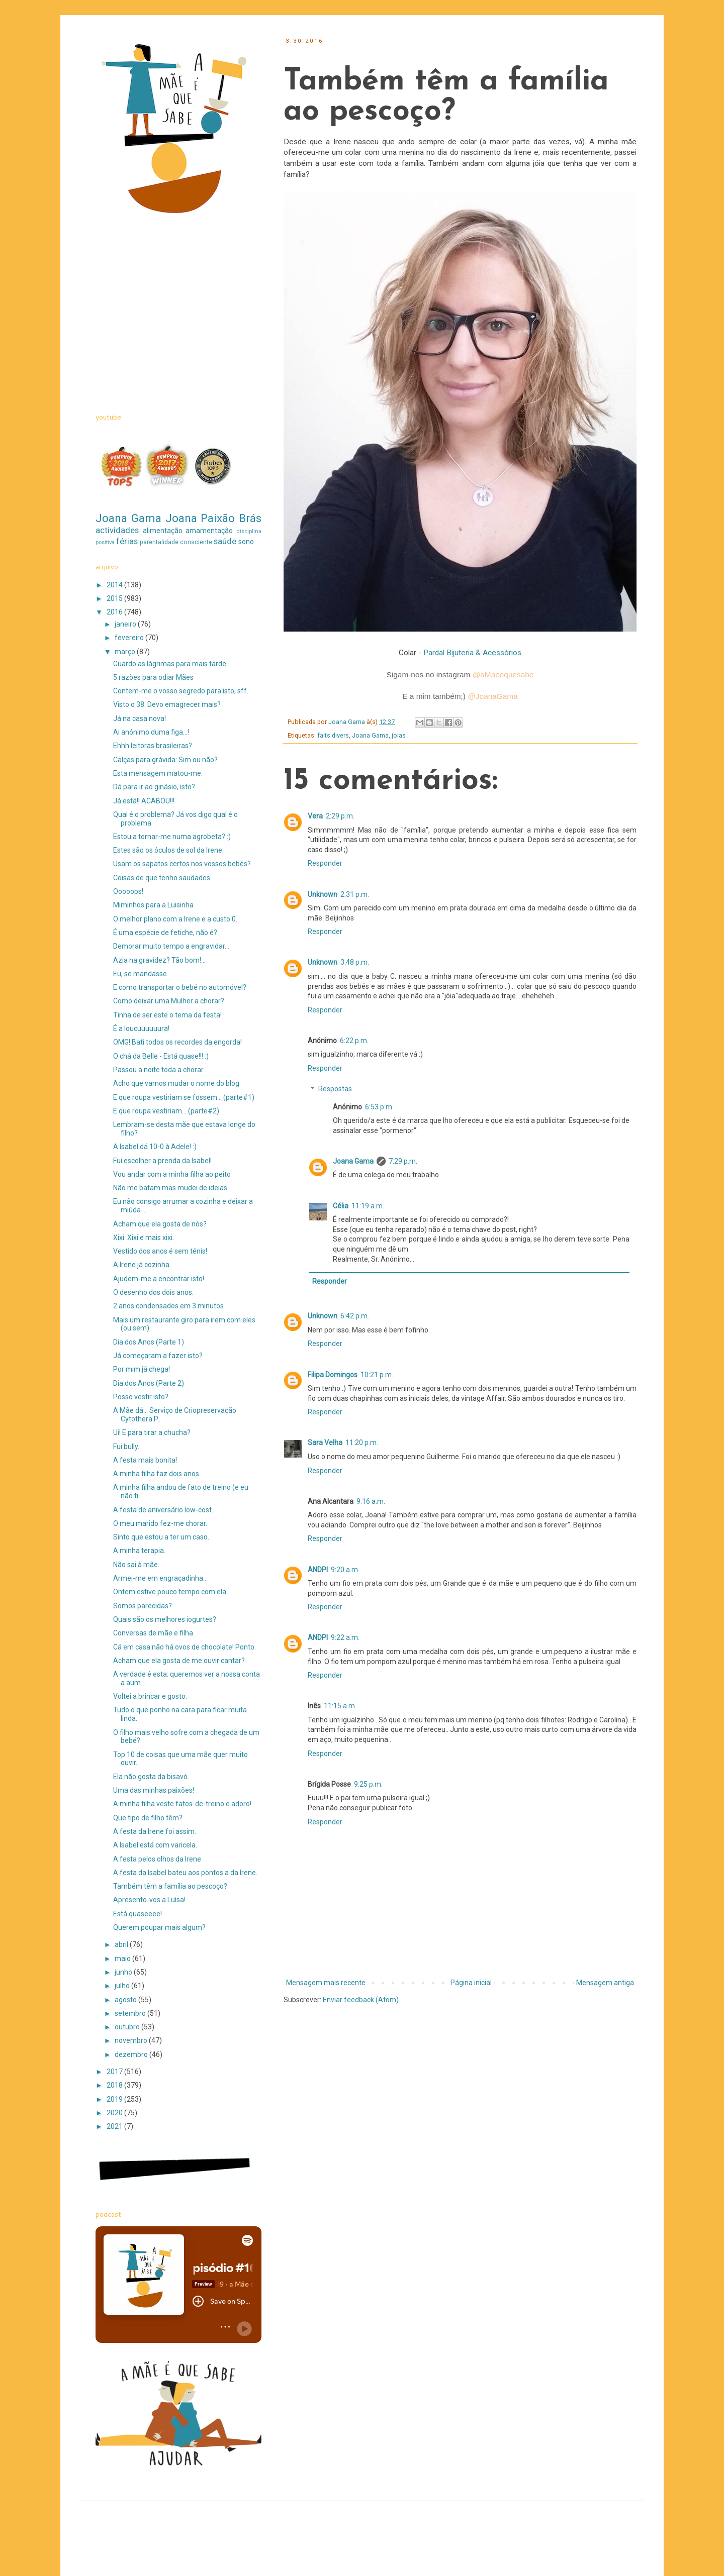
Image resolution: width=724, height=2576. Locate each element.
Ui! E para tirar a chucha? (152, 1432)
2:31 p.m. (354, 894)
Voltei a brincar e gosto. (150, 1696)
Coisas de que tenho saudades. (162, 878)
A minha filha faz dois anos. (157, 1474)
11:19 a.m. (367, 1206)
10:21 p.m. (376, 1375)
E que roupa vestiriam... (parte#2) (166, 1111)
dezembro (132, 2054)
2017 (115, 2072)
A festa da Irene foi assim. (154, 1831)
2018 (115, 2085)
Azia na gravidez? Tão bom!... (159, 960)
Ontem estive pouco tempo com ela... (172, 1592)
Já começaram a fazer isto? (158, 1356)
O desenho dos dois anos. (153, 1292)
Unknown (322, 894)
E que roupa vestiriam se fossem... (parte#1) (183, 1097)
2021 (115, 2126)
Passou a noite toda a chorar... (160, 1070)
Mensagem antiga (605, 1983)
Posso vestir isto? (140, 1397)
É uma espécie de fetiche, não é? (165, 933)
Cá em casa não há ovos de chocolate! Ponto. (184, 1647)
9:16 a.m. (370, 1501)
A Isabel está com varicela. (155, 1845)
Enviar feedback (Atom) (361, 2000)
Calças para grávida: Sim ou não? (165, 760)
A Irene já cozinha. (142, 1265)
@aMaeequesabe (503, 674)
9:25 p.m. (368, 1784)
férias (127, 541)
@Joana (492, 696)
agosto (126, 2000)
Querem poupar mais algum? (159, 1927)
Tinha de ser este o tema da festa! (167, 1015)
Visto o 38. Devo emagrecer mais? (167, 704)
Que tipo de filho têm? (148, 1818)
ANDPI (318, 1570)
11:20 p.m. (361, 1442)
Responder (325, 863)
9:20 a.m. (345, 1570)
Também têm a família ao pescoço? (170, 1886)
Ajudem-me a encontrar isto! (158, 1279)
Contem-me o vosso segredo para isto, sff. (180, 691)
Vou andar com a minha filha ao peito (172, 1174)
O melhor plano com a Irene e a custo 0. (175, 919)
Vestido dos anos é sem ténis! (160, 1251)
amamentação (209, 531)
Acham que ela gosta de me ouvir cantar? (179, 1661)
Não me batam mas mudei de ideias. (171, 1188)
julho (123, 1986)
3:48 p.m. (354, 962)
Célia (340, 1206)
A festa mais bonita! (145, 1460)
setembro (131, 2013)
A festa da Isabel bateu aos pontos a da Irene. (185, 1873)
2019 (115, 2099)
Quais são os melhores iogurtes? (164, 1619)
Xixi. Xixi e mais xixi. (143, 1237)
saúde (225, 541)
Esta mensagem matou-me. (158, 773)
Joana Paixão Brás (213, 518)
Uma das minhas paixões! (153, 1790)
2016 (115, 612)
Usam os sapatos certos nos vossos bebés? (182, 864)
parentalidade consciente (176, 542)
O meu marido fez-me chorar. (160, 1523)
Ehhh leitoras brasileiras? (152, 746)
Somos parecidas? (142, 1606)
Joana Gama (370, 735)
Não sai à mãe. (136, 1565)
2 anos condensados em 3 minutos (168, 1306)
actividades (117, 530)
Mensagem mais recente (326, 1983)
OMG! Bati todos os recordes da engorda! (177, 1042)
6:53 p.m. (379, 1107)
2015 (115, 598)
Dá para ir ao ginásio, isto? (154, 787)
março (126, 652)
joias (399, 735)
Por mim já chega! (141, 1369)
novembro (132, 2040)
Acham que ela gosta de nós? (160, 1224)
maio (123, 1958)
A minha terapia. (139, 1551)
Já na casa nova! (139, 718)
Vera (315, 816)
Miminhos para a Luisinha (153, 905)
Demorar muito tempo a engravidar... (171, 946)
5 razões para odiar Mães (153, 677)
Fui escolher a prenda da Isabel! (162, 1161)
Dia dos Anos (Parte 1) (148, 1342)
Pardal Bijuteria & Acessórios (472, 652)
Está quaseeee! (137, 1914)
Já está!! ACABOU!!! (143, 801)
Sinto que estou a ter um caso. (161, 1537)
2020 (115, 2113)
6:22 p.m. (354, 1041)
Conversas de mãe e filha (153, 1633)
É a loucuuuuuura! (141, 1028)
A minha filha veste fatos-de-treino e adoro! (182, 1804)
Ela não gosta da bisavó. (151, 1777)
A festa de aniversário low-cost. (163, 1510)
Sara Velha (325, 1442)
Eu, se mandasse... (142, 974)
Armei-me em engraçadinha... (160, 1578)
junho (124, 1972)
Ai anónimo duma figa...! (151, 732)
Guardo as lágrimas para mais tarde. (170, 664)
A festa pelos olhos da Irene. (158, 1859)
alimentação (163, 531)
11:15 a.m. (340, 1706)
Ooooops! (128, 891)
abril (122, 1944)
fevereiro (130, 638)
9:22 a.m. (345, 1637)
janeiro (126, 624)
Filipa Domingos (332, 1375)
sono (246, 542)
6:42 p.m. (354, 1316)
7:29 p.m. (403, 1161)
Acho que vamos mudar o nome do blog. (177, 1083)
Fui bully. (126, 1446)
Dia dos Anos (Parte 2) (148, 1383)
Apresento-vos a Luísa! (149, 1900)
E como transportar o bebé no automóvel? (179, 987)
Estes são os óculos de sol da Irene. (168, 850)
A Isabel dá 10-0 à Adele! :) (155, 1147)
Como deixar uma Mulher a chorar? (168, 1001)
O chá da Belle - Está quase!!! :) (161, 1056)
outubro (128, 2027)
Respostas (335, 1089)
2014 (115, 585)
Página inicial (471, 1983)
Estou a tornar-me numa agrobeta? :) (172, 837)
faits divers (333, 735)
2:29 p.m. (340, 816)
